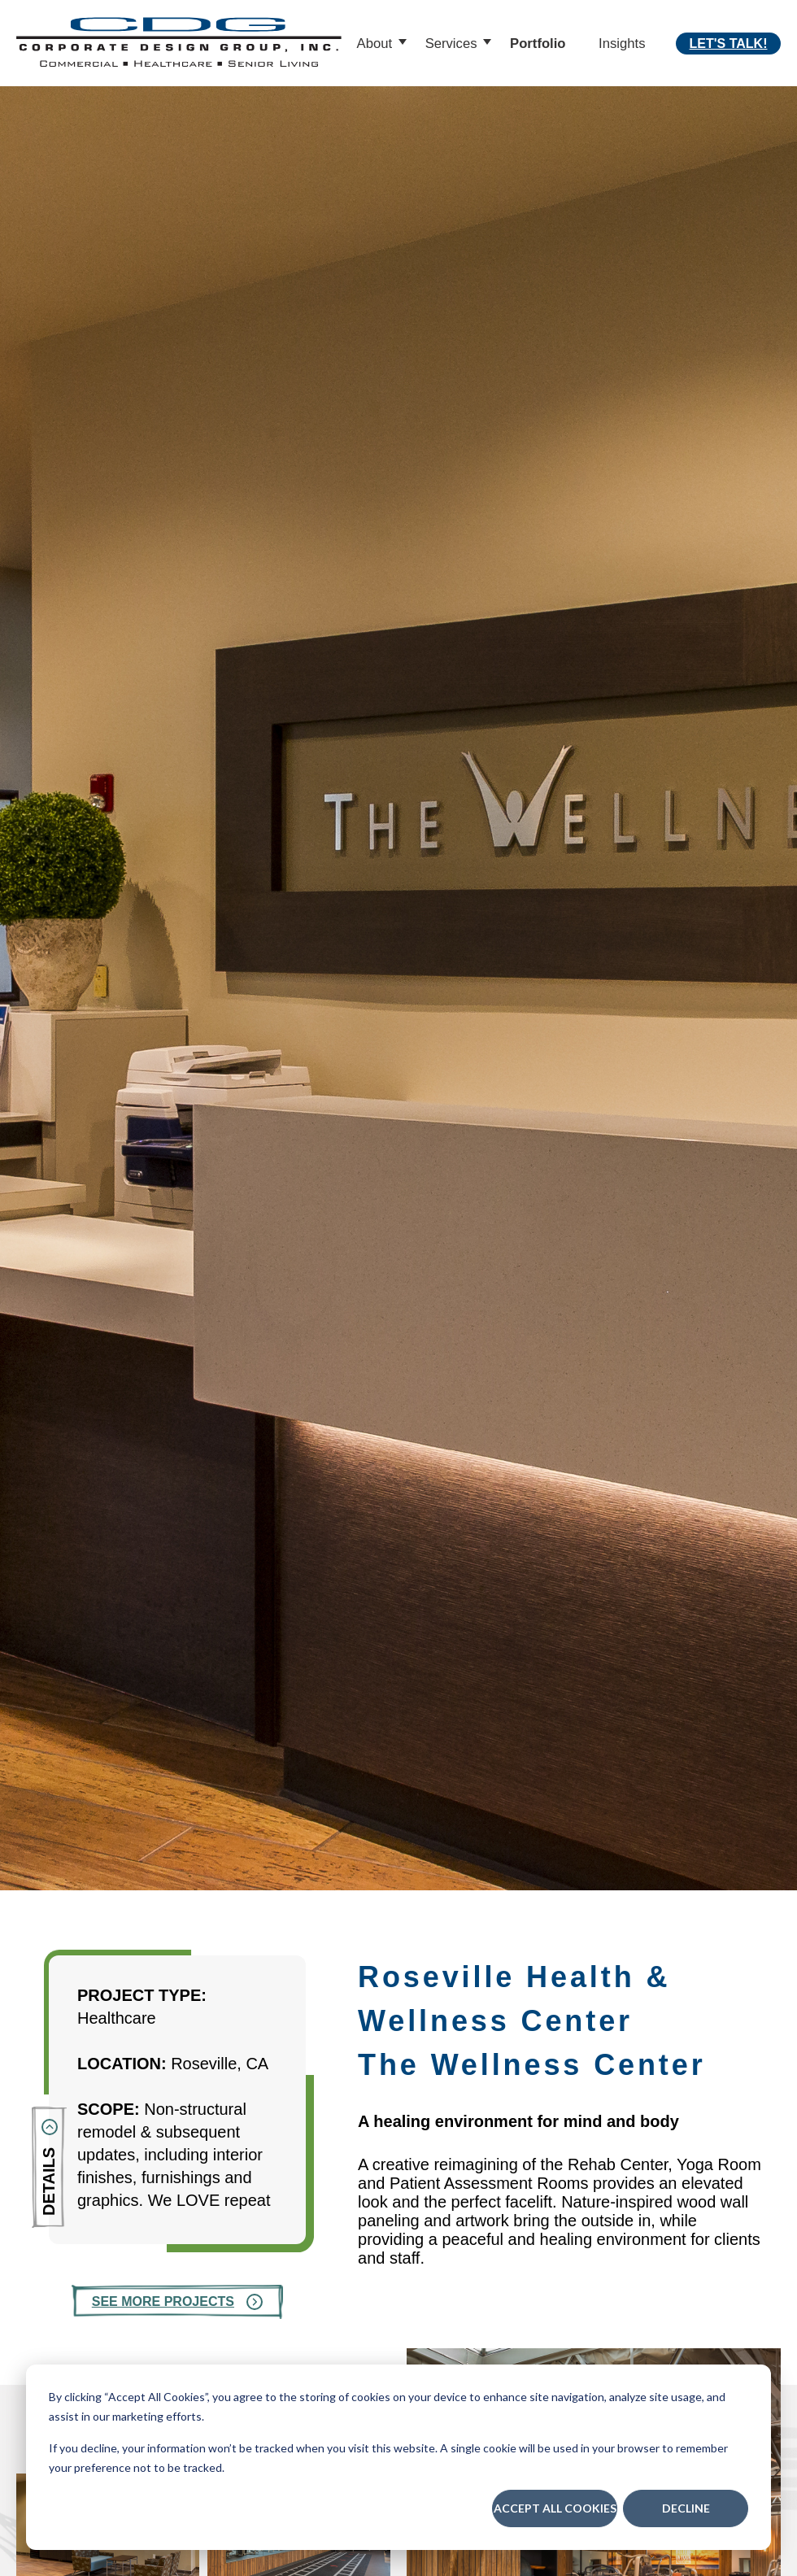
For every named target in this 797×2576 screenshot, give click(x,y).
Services (451, 43)
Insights (622, 43)
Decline (686, 2508)
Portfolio (537, 43)
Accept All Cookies (555, 2508)
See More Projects (163, 2301)
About (375, 43)
